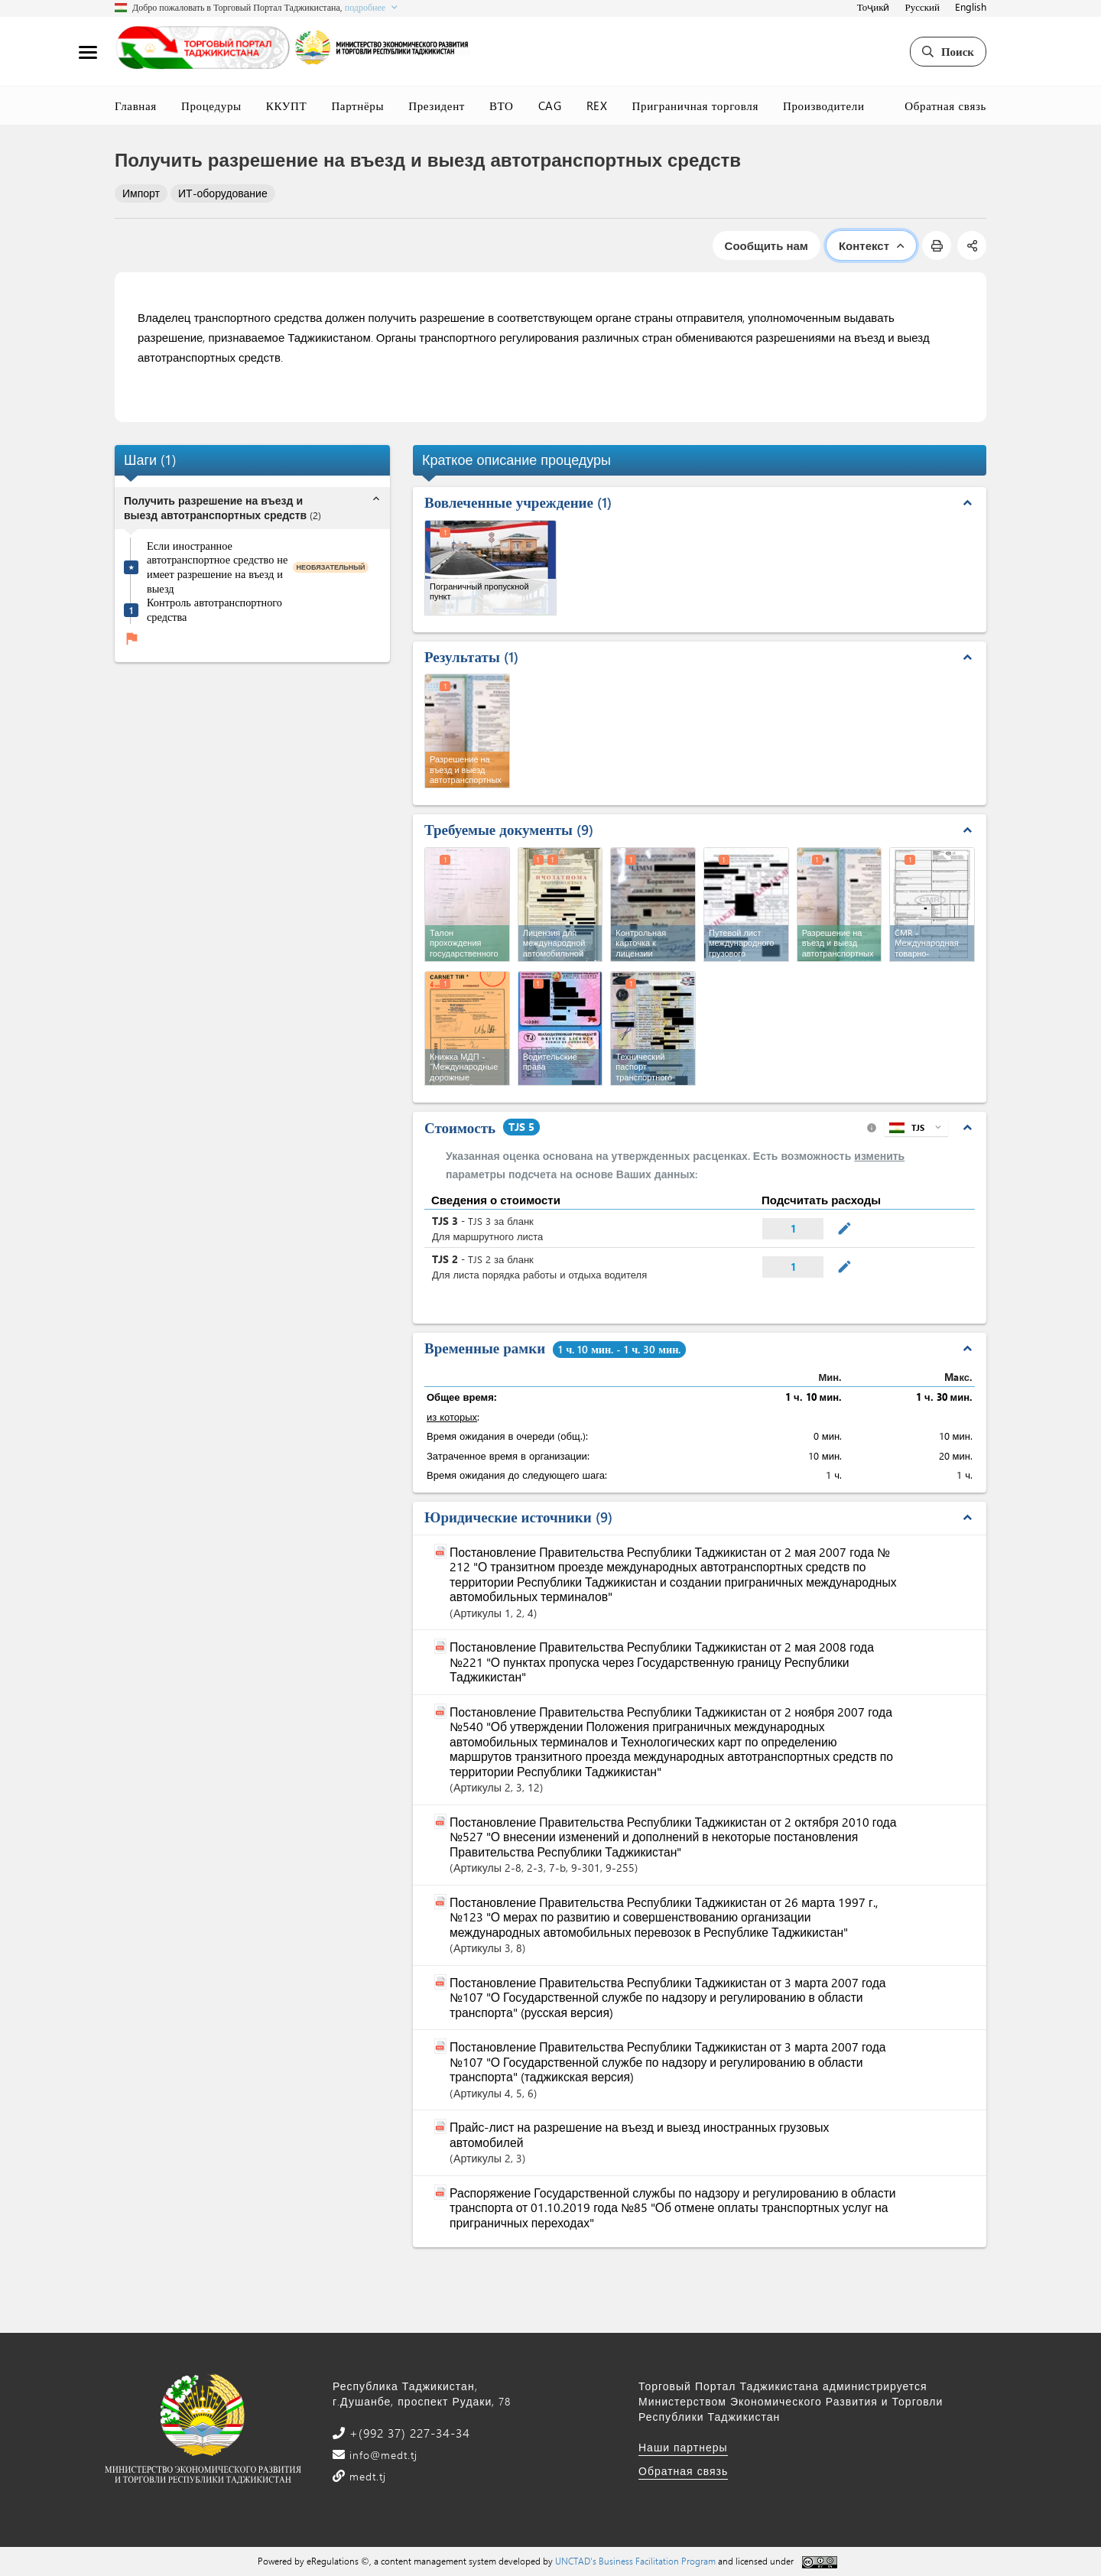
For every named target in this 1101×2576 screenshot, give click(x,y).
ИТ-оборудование (223, 193)
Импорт (141, 193)
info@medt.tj (381, 2455)
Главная (136, 105)
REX (597, 105)
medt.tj (366, 2476)
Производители (824, 105)
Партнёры (357, 105)
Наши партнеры (683, 2447)
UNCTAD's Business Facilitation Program (635, 2561)
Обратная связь (945, 105)
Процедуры (211, 105)
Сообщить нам (766, 245)
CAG (550, 105)
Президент (436, 105)
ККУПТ (286, 105)
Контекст (871, 245)
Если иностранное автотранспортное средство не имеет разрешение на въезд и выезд (217, 567)
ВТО (501, 105)
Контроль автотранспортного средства (214, 610)
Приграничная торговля (695, 105)
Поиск (948, 51)
